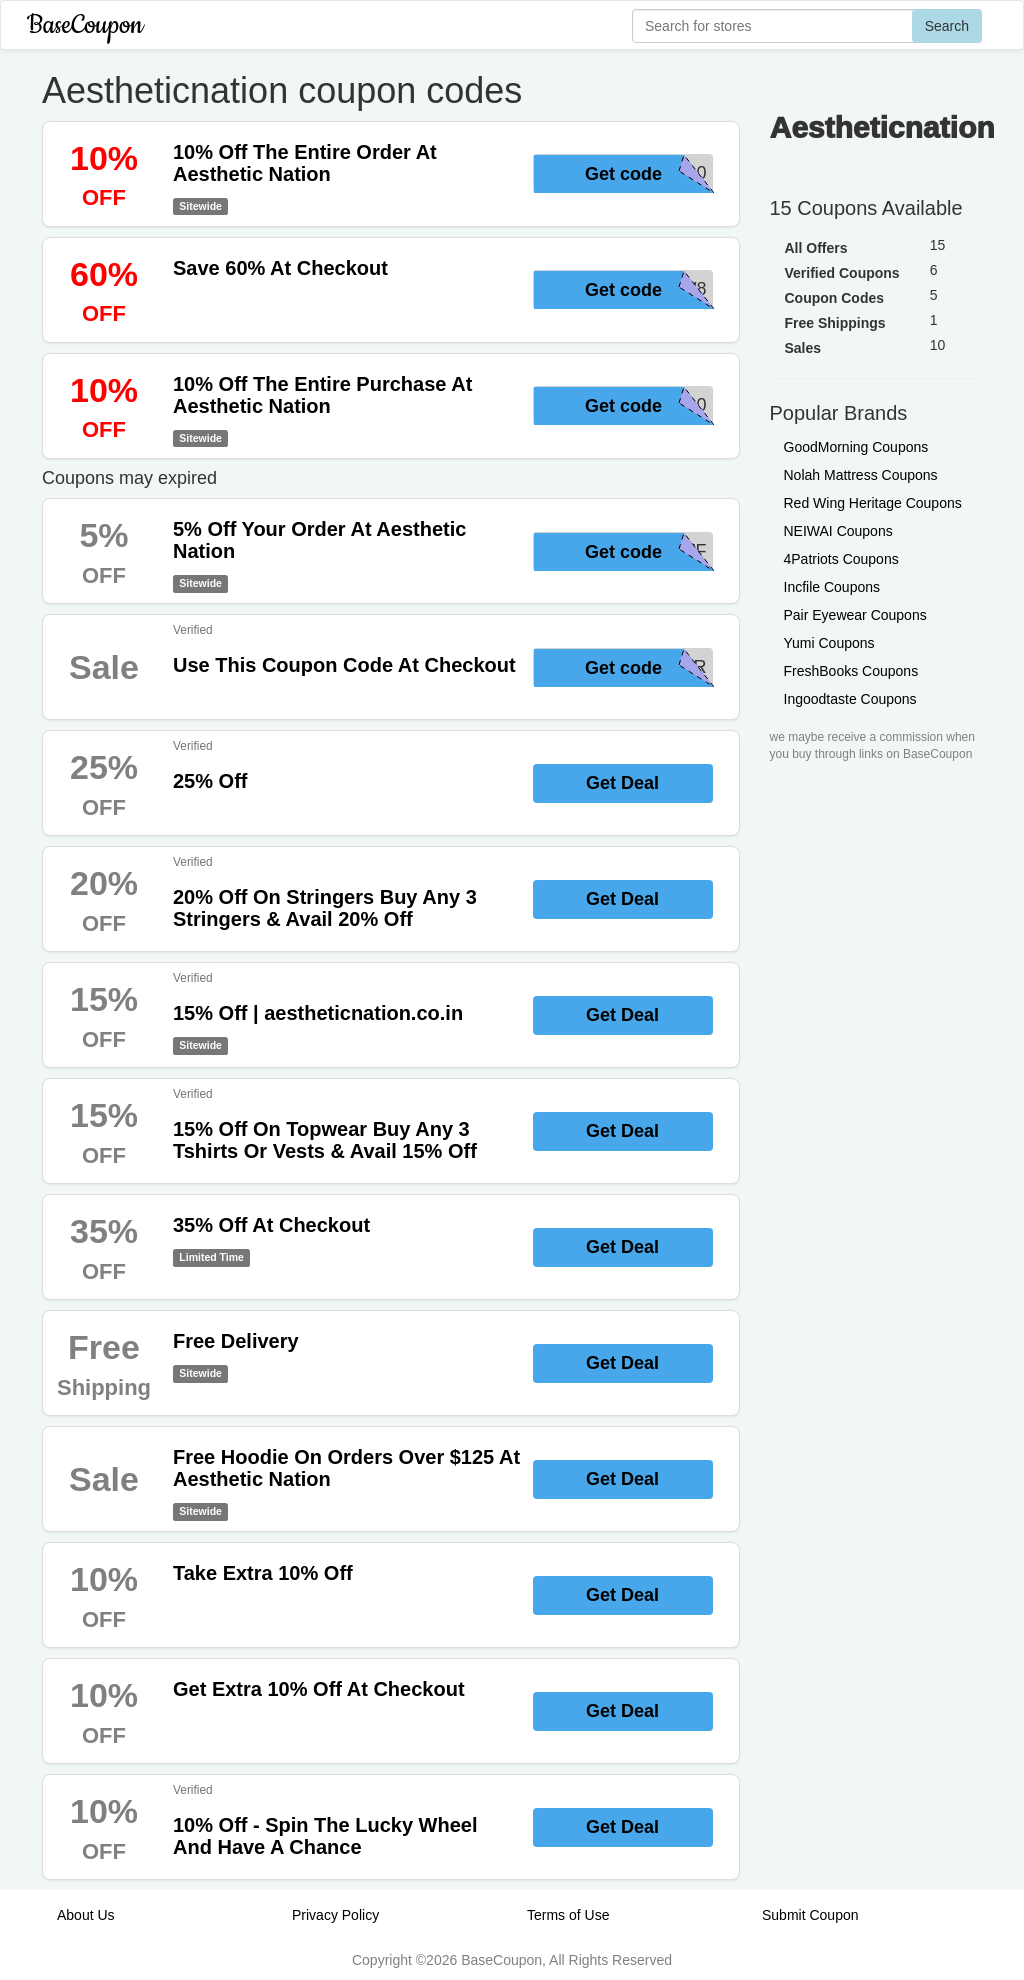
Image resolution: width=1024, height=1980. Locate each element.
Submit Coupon (810, 1915)
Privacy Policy (335, 1915)
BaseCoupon (85, 25)
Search (947, 26)
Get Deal (622, 783)
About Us (86, 1915)
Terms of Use (568, 1915)
